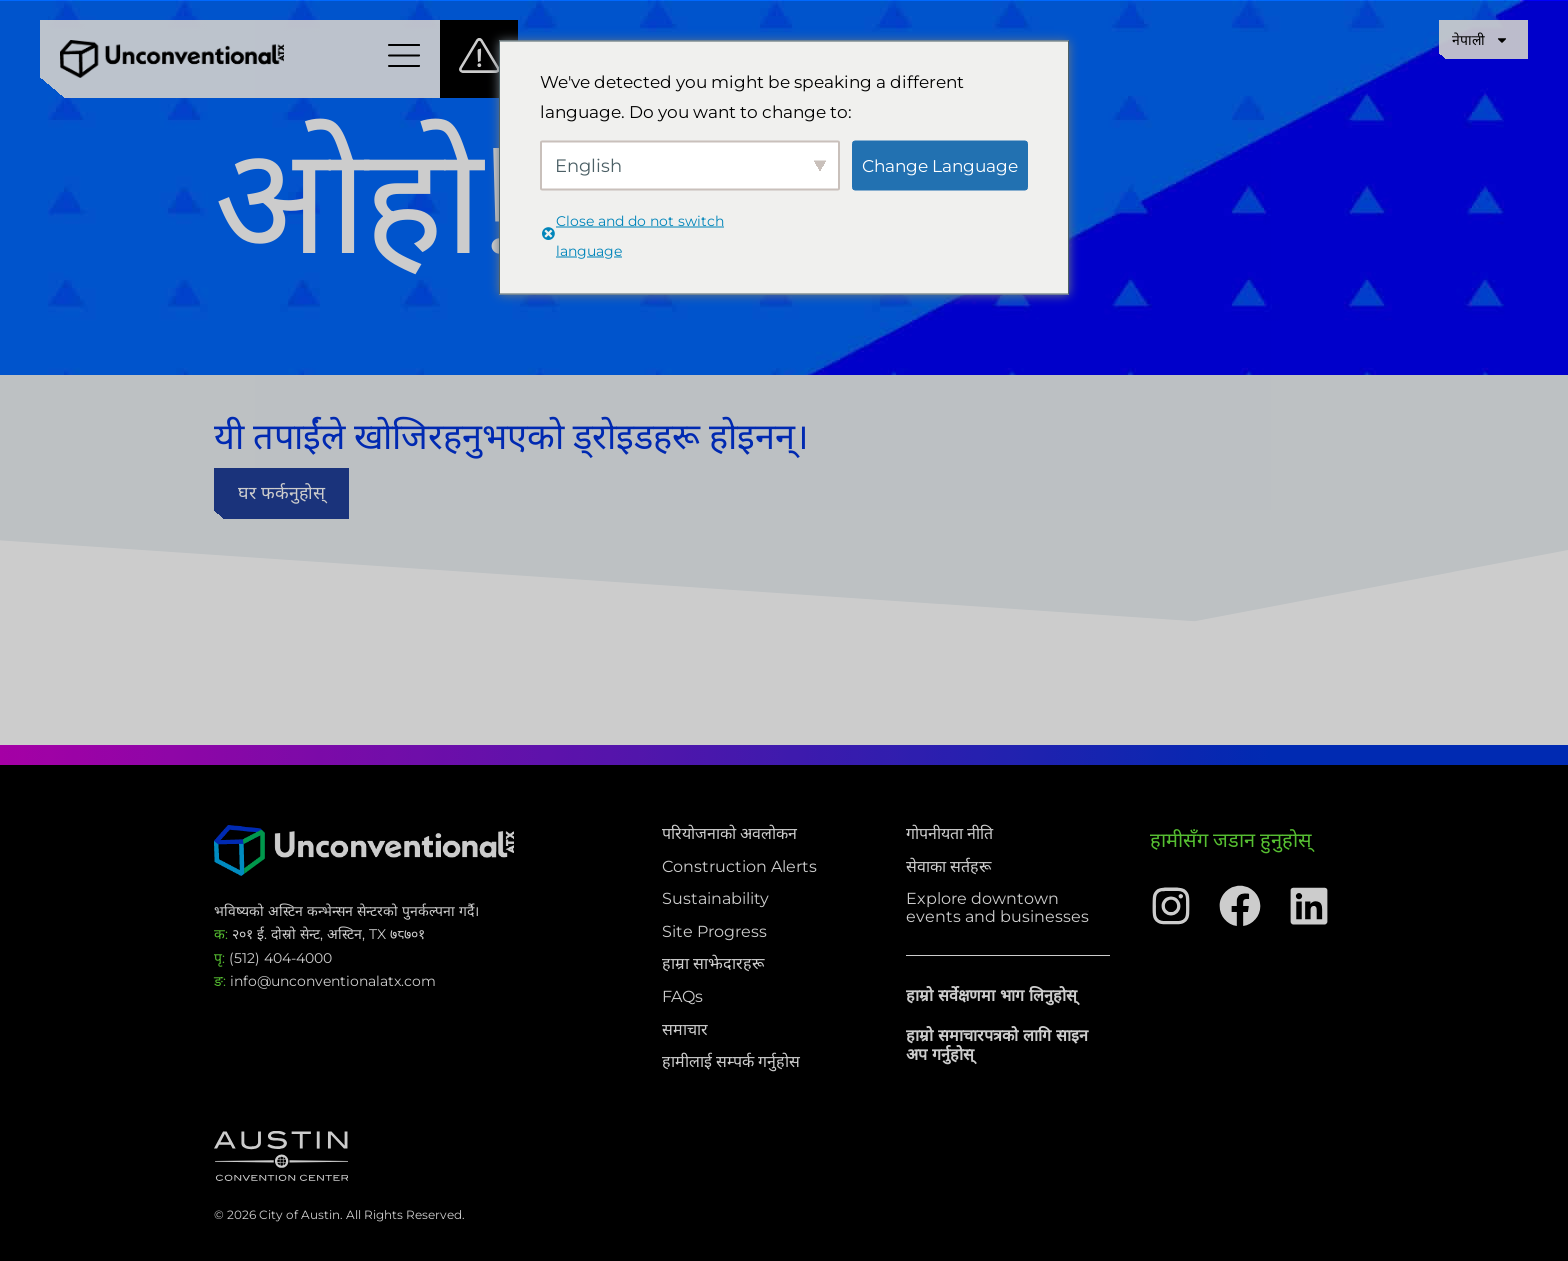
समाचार (685, 1030)
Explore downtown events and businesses (997, 907)
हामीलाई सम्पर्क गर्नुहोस (731, 1062)
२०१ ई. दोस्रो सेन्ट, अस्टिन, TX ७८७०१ (319, 934)
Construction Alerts (739, 867)
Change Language (940, 165)
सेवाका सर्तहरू (948, 867)
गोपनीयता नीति (949, 834)
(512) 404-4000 (273, 958)
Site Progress (714, 932)
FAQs (682, 997)
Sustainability (715, 899)
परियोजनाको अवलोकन (729, 834)
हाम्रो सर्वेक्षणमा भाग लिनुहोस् (991, 995)
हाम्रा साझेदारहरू (713, 964)
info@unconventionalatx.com (325, 981)
